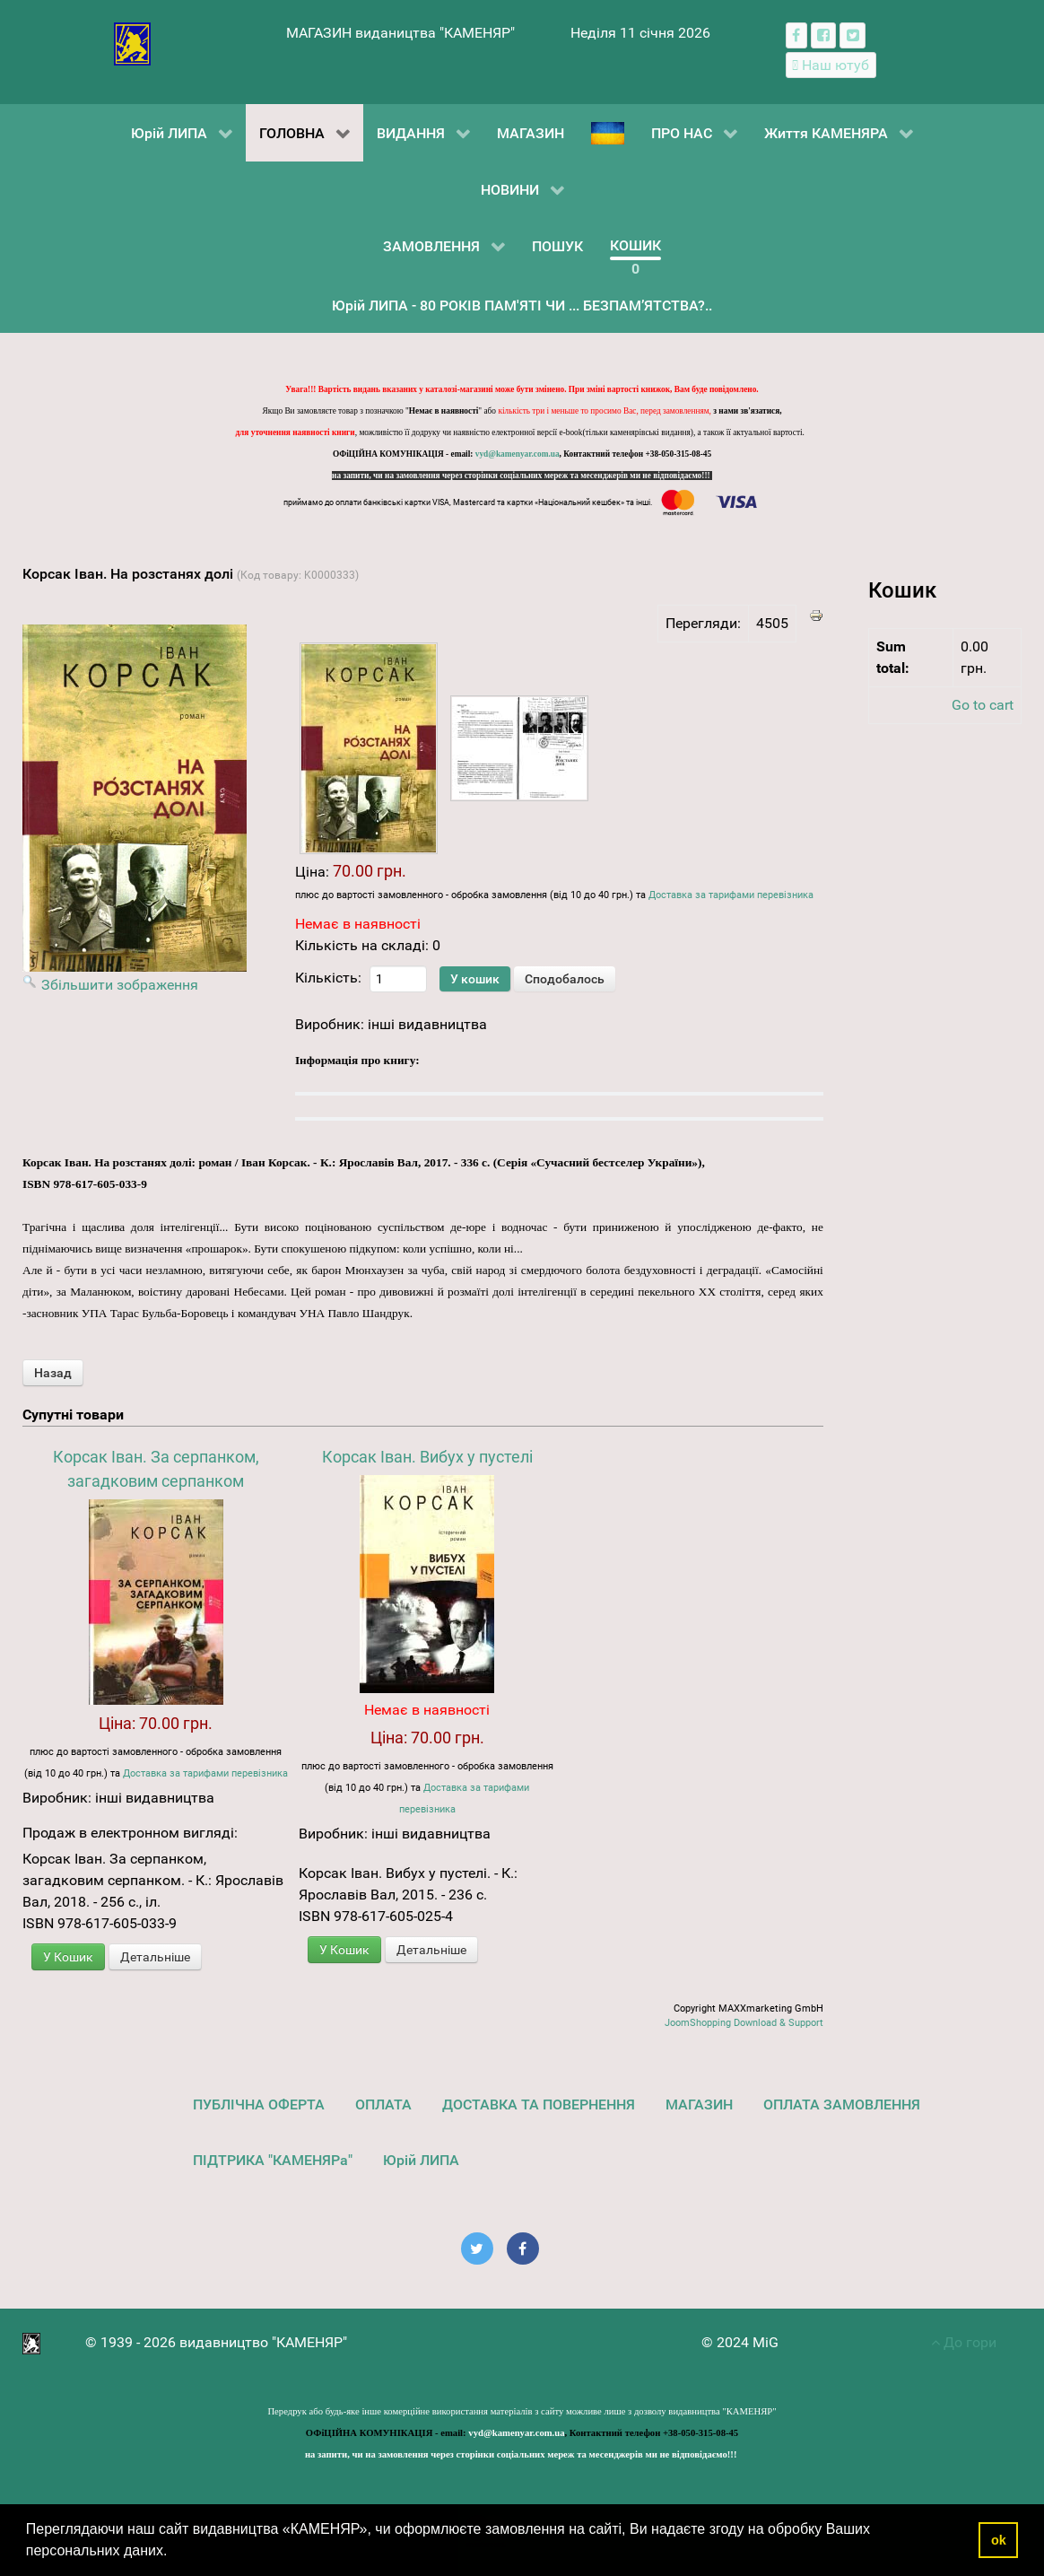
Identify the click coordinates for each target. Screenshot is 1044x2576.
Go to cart (983, 704)
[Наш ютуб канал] (831, 65)
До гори (963, 2342)
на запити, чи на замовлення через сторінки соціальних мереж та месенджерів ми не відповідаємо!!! (522, 475)
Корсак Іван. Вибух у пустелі (427, 1456)
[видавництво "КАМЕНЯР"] (132, 42)
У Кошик (68, 1957)
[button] (174, 2552)
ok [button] (998, 2540)
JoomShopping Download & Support (744, 2023)
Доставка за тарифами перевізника (730, 895)
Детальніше (155, 1957)
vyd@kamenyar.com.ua (517, 454)
